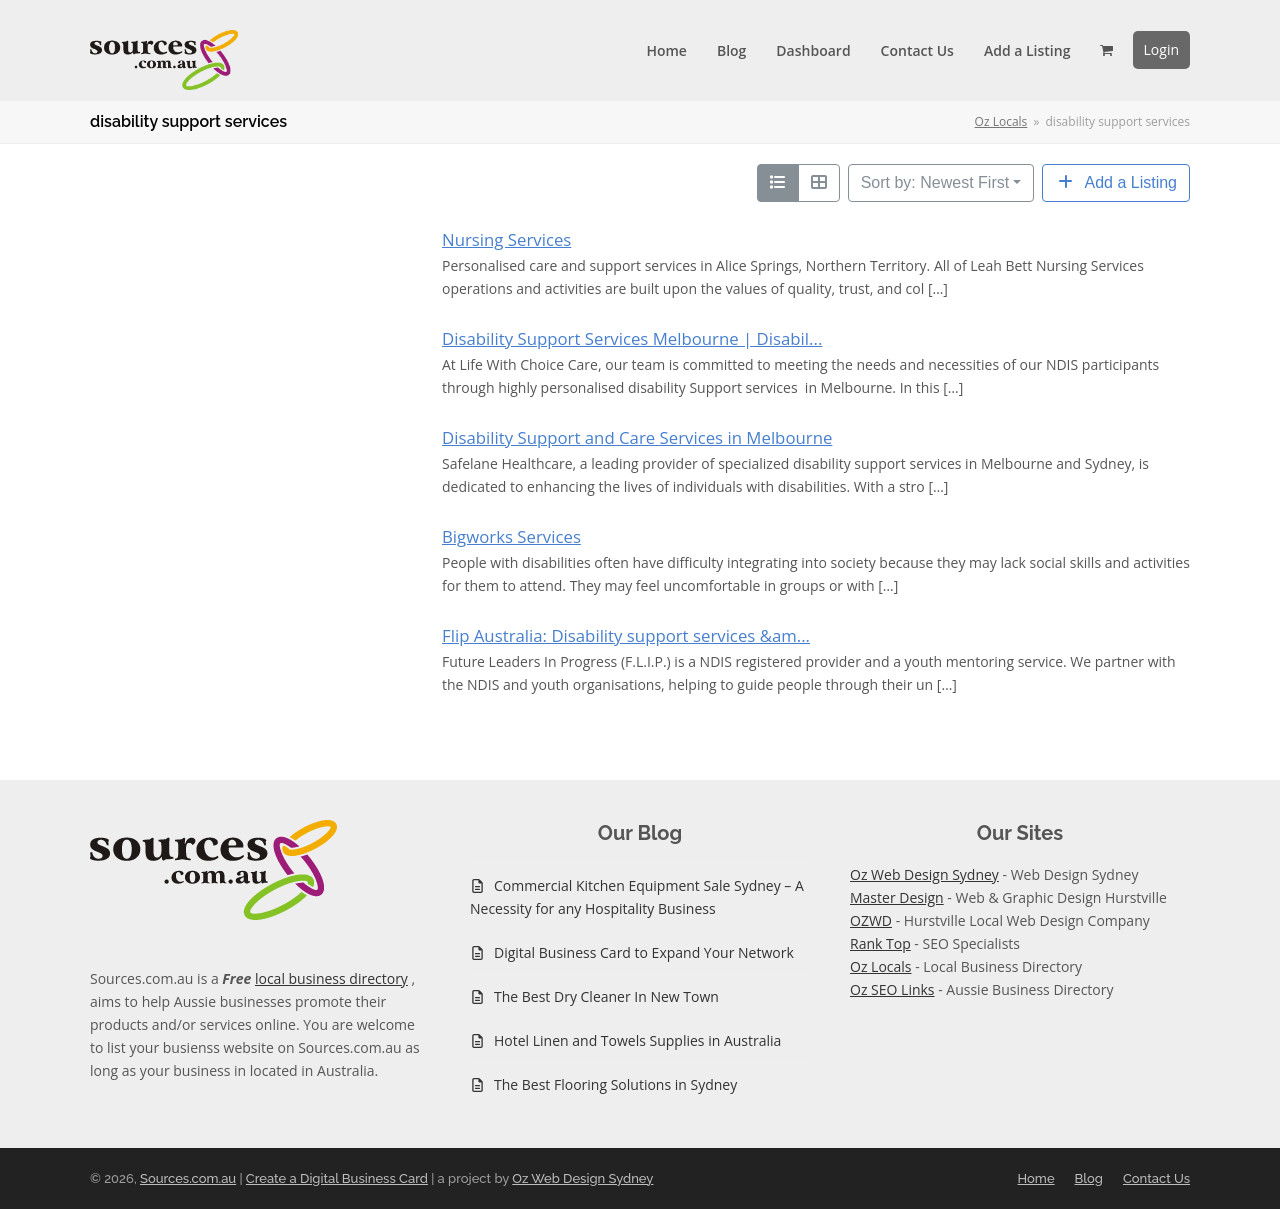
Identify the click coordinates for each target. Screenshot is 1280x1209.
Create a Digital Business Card (337, 1178)
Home (1036, 1178)
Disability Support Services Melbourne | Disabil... (632, 338)
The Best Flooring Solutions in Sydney (615, 1084)
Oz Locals (881, 966)
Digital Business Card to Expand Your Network (644, 952)
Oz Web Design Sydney (924, 874)
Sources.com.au (188, 1178)
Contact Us (1156, 1178)
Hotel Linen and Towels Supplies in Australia (637, 1040)
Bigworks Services (511, 536)
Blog (1089, 1178)
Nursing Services (506, 239)
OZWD (871, 920)
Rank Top (880, 943)
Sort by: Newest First (935, 182)
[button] (1106, 50)
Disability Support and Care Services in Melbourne (637, 437)
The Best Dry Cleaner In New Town (606, 996)
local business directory (331, 978)
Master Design (897, 897)
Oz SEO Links (892, 989)
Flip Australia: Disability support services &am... (626, 635)
